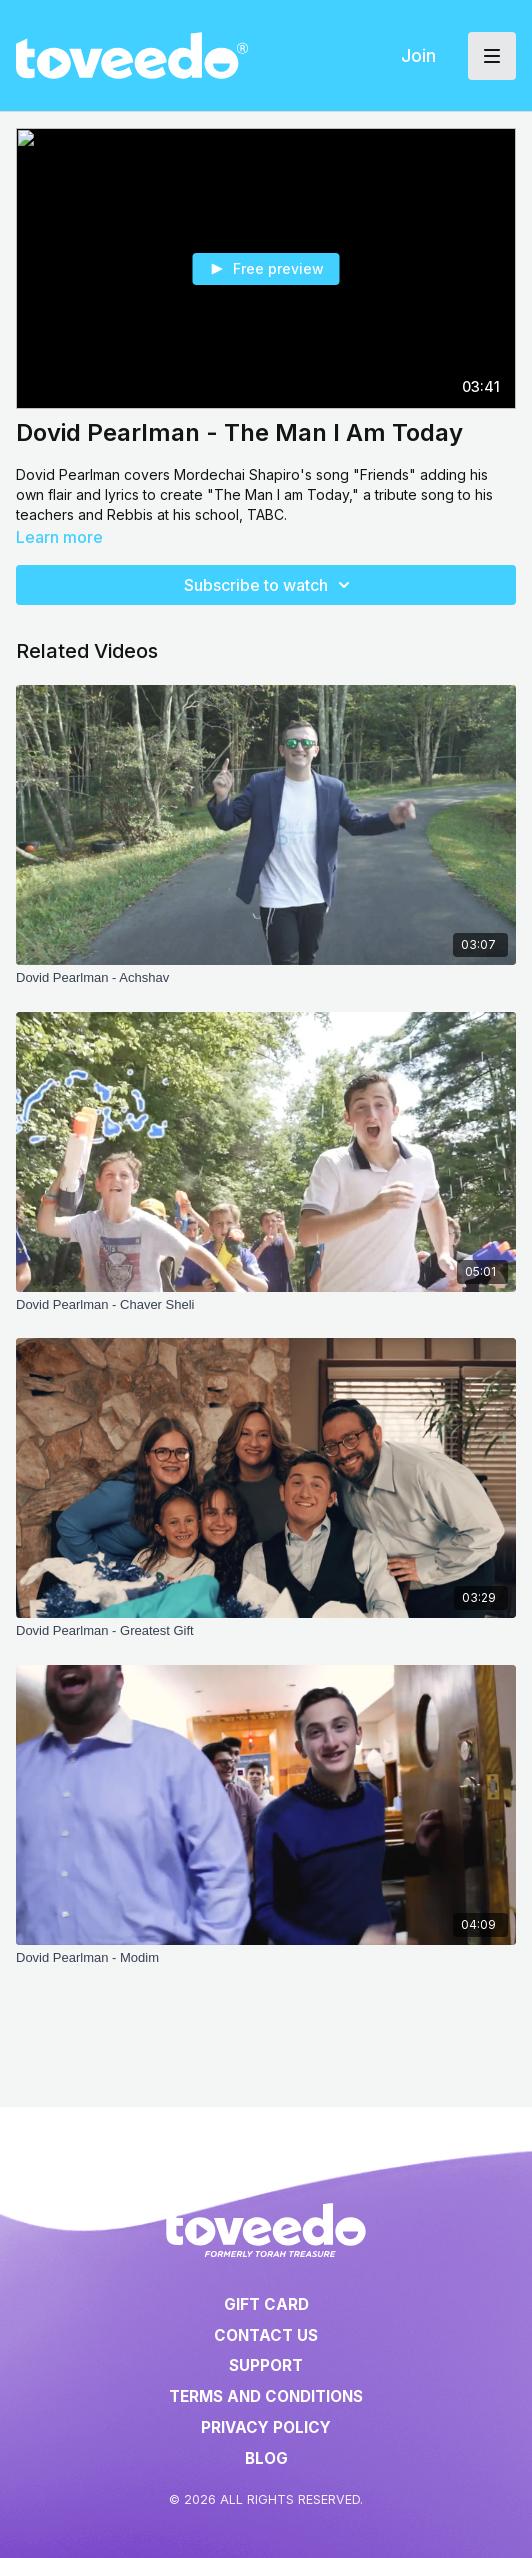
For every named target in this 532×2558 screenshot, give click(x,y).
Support (266, 2365)
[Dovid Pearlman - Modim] (266, 1958)
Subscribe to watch (270, 585)
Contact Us (266, 2335)
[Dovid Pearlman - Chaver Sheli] (266, 1305)
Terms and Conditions (266, 2396)
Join (418, 55)
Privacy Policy (266, 2427)
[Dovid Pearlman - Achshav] (266, 978)
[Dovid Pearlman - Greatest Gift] (266, 1631)
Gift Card (266, 2304)
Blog (266, 2458)
